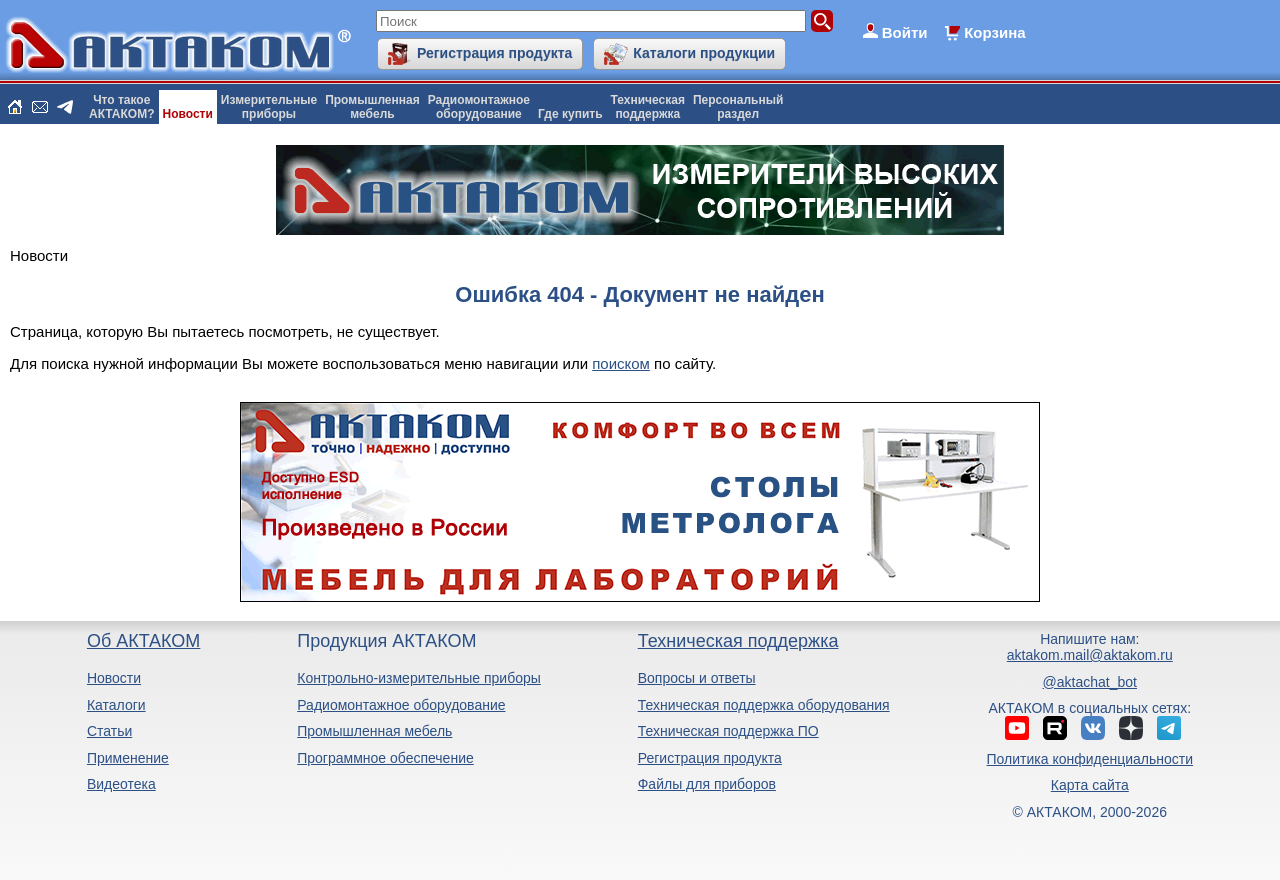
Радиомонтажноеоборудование (479, 107)
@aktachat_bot (1090, 682)
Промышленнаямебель (372, 107)
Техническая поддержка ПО (728, 731)
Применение (128, 758)
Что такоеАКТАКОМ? (122, 107)
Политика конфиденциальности (1090, 759)
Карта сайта (1090, 785)
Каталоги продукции (704, 53)
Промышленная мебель (374, 731)
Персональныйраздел (738, 107)
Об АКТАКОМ (143, 641)
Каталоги (116, 705)
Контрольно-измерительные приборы (419, 678)
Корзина (994, 32)
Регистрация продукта (494, 53)
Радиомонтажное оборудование (401, 705)
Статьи (109, 731)
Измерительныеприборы (269, 107)
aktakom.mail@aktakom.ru (1090, 655)
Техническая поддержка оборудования (764, 705)
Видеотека (121, 784)
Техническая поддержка (738, 641)
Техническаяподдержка (648, 107)
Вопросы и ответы (697, 678)
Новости (188, 114)
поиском (621, 363)
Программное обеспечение (385, 758)
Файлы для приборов (707, 784)
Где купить (570, 114)
